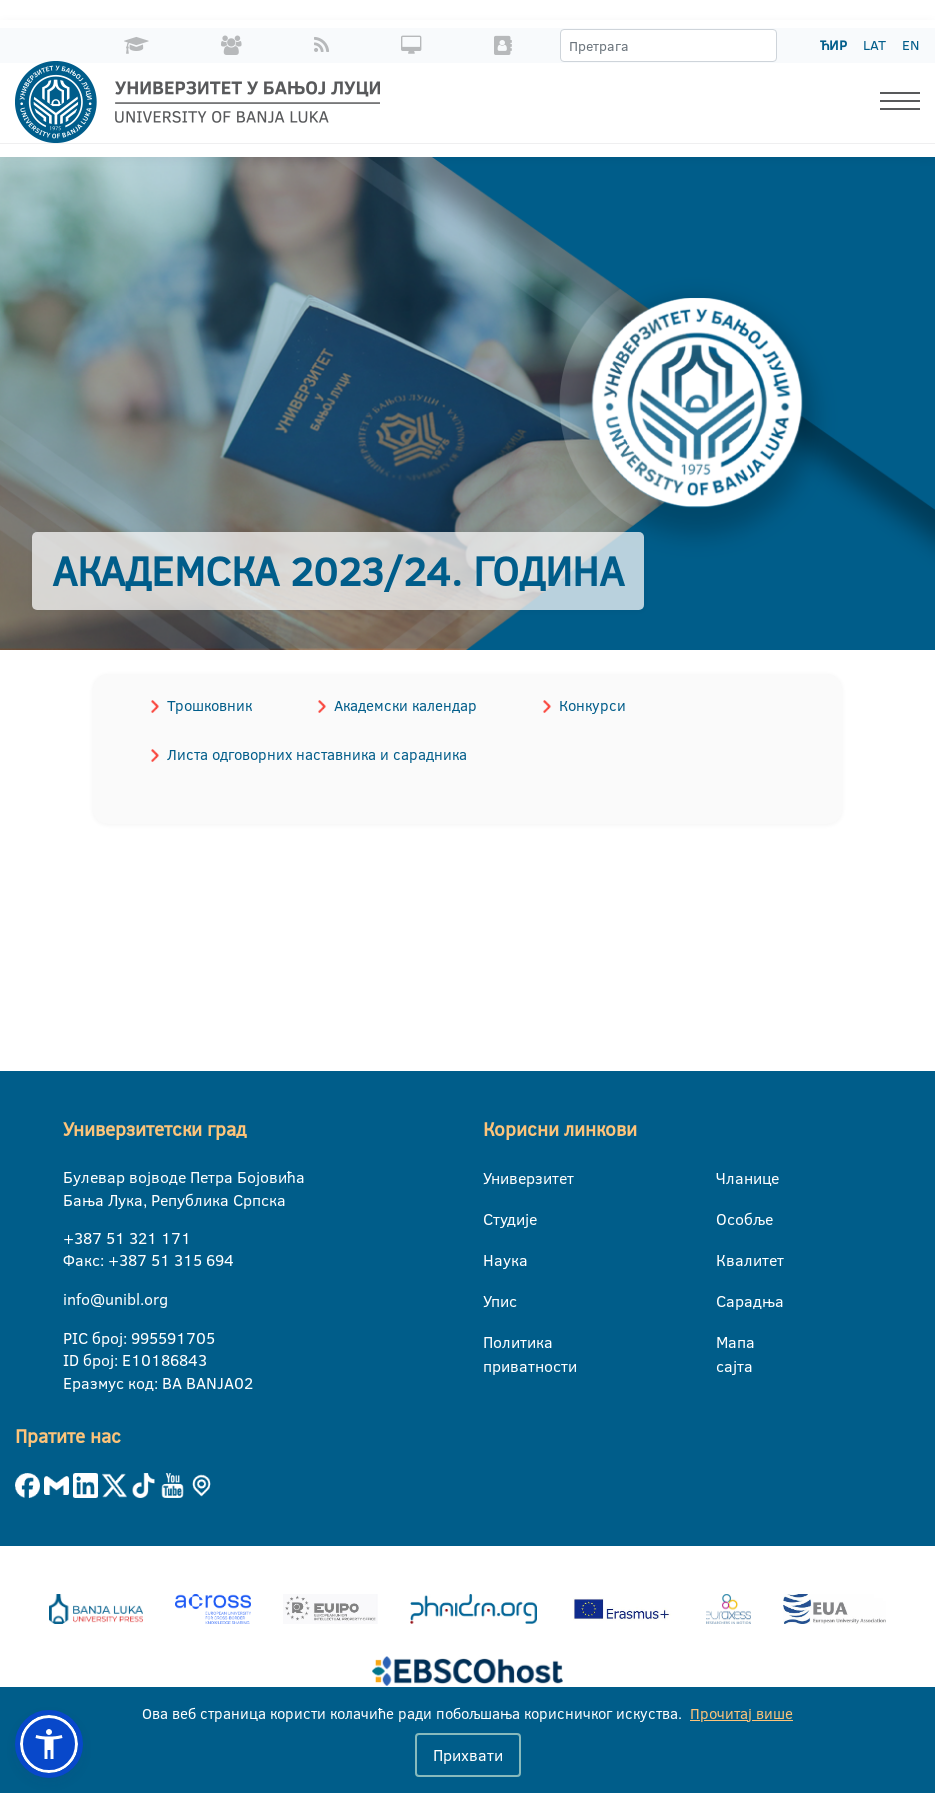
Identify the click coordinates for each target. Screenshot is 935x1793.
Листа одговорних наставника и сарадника (316, 754)
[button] (49, 1744)
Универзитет (495, 1178)
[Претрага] (761, 46)
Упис (495, 1301)
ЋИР (833, 45)
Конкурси (589, 705)
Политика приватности (495, 1343)
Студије (495, 1219)
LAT (874, 45)
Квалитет (728, 1260)
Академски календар (403, 705)
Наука (495, 1260)
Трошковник (208, 705)
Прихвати (468, 1755)
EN (910, 45)
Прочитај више (741, 1713)
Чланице (728, 1178)
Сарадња (728, 1301)
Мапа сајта (728, 1343)
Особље (728, 1219)
